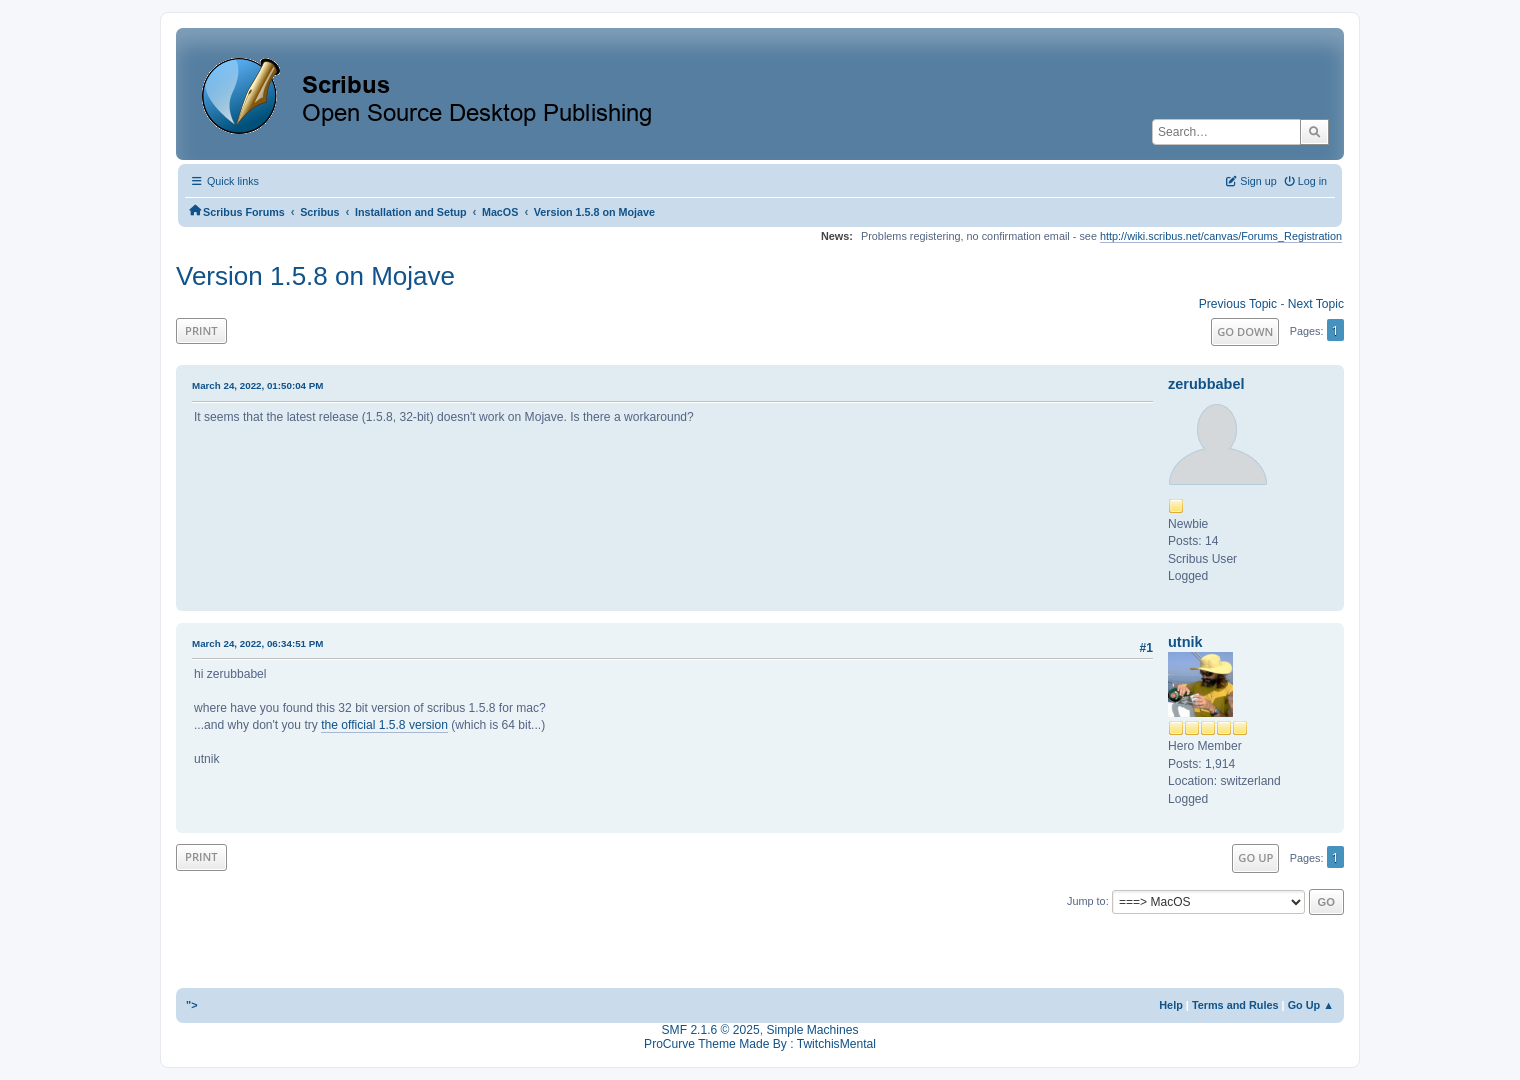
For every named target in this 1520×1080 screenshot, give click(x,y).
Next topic (1316, 304)
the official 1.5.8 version (384, 725)
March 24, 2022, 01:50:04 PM (257, 385)
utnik (1185, 642)
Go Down (1245, 331)
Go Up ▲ (1311, 1005)
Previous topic (1238, 304)
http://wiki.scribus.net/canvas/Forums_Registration (1221, 236)
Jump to (1086, 901)
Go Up (1255, 857)
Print (201, 330)
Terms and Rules (1235, 1005)
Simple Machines (812, 1030)
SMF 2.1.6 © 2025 (711, 1030)
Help (1171, 1005)
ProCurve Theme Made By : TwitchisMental (760, 1044)
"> (192, 1005)
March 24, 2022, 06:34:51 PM (257, 643)
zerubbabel (1206, 384)
